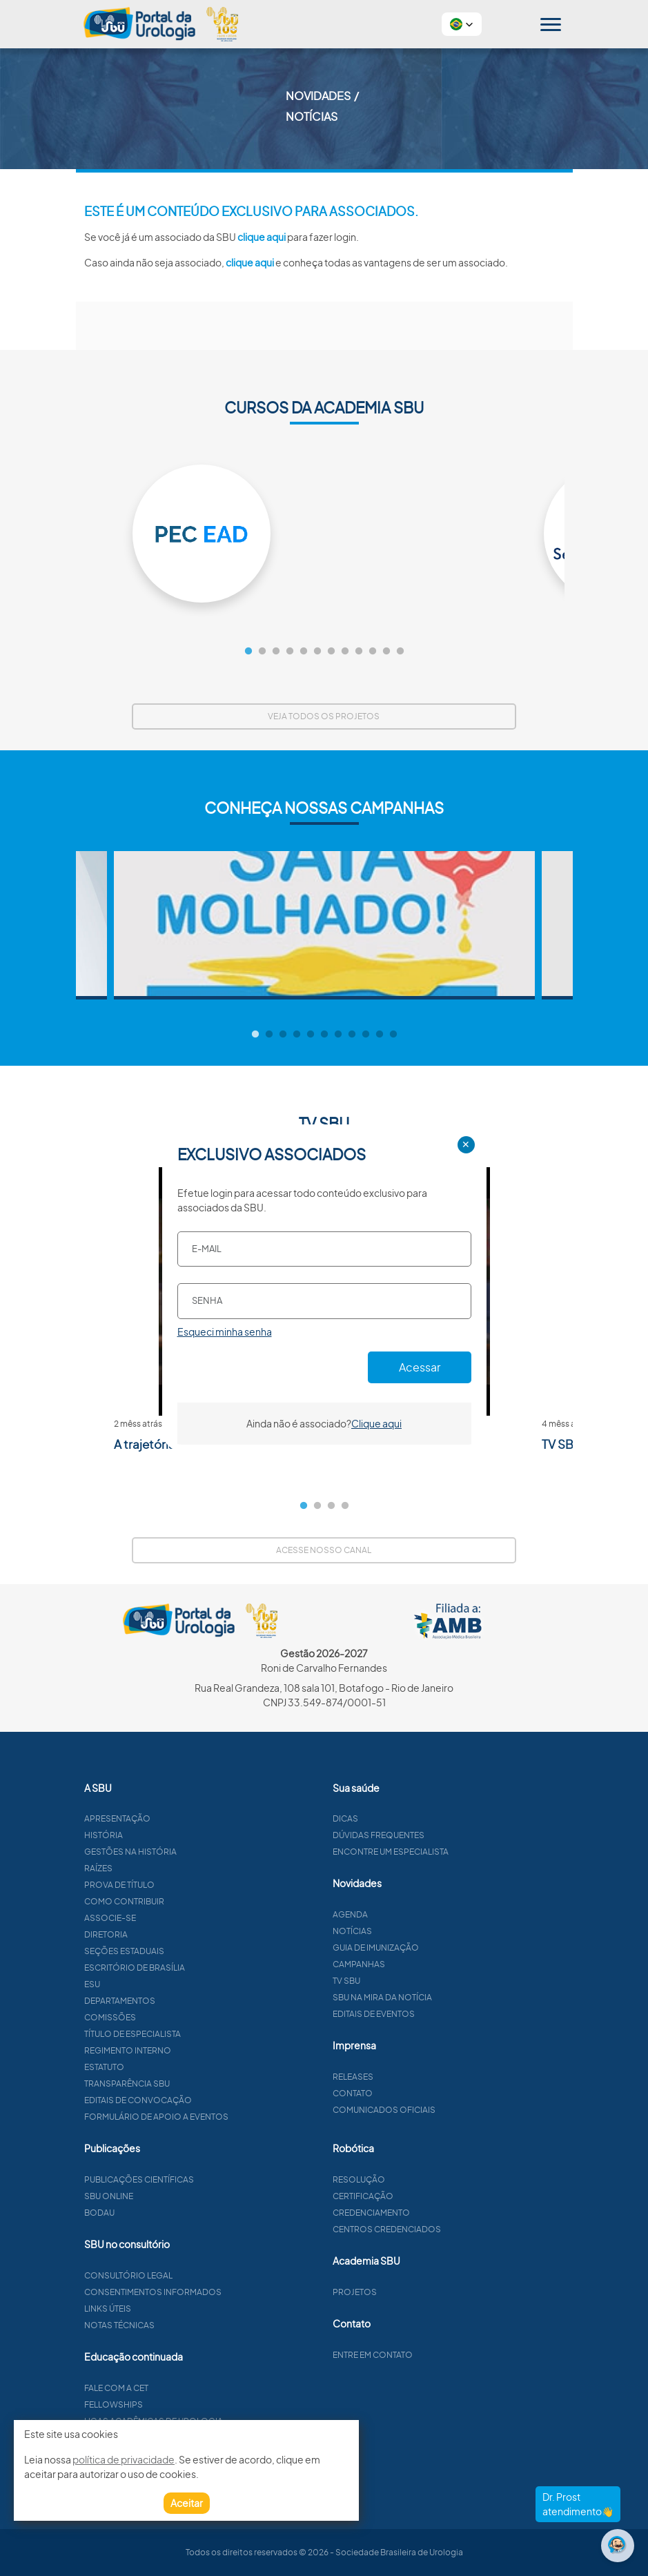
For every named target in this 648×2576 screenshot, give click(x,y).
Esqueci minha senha (224, 1331)
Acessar (419, 1367)
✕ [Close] (466, 1144)
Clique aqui (376, 1423)
